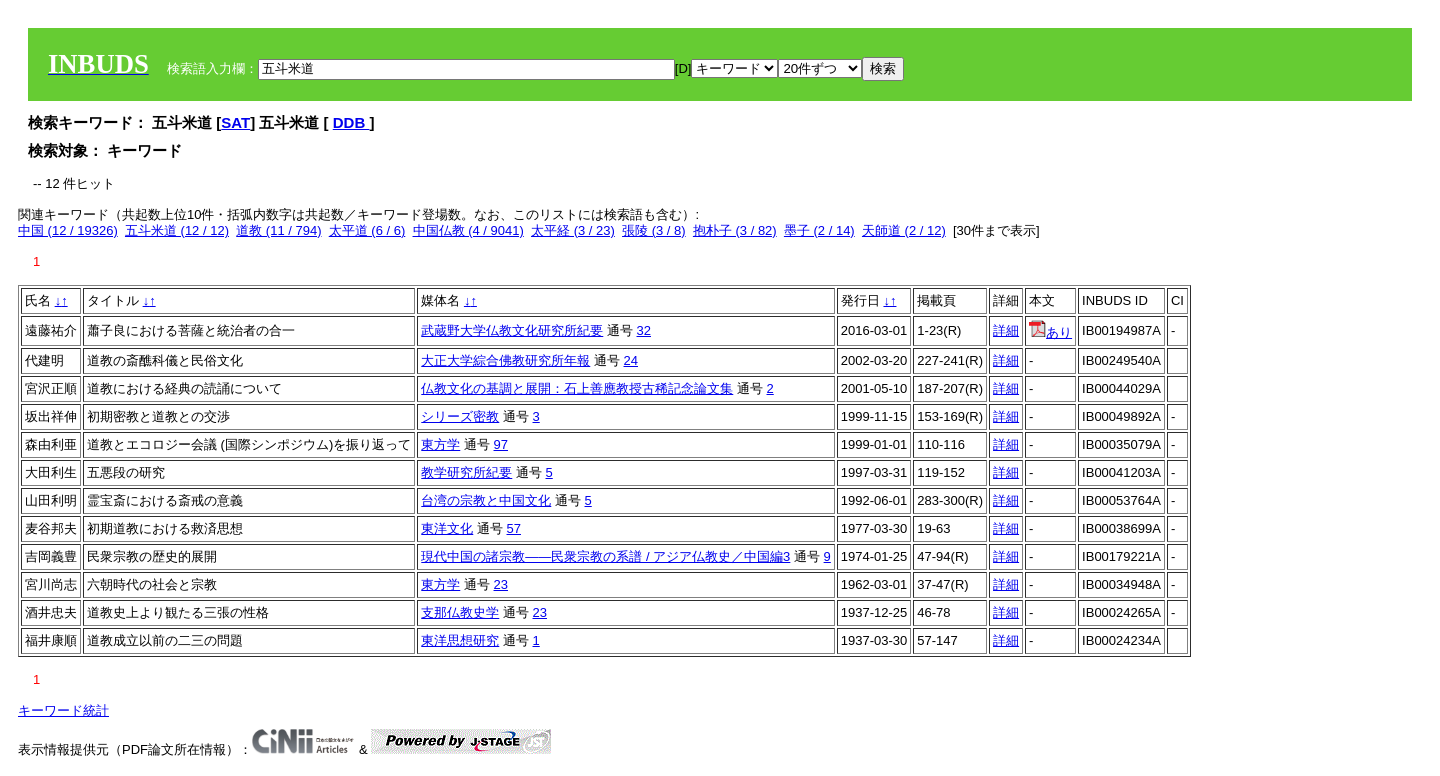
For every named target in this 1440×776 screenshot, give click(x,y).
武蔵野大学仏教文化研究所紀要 (512, 330)
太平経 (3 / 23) (573, 230)
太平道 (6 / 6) (367, 230)
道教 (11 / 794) (278, 230)
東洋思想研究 (460, 640)
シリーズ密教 (460, 416)
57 (514, 528)
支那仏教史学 (460, 612)
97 (501, 444)
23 (501, 584)
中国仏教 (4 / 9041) (468, 230)
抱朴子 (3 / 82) (735, 230)
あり (1050, 332)
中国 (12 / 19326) (68, 230)
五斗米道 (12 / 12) (177, 230)
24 (631, 360)
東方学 (440, 444)
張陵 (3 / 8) (654, 230)
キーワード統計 (63, 710)
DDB (351, 122)
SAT (235, 122)
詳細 (1006, 330)
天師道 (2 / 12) (904, 230)
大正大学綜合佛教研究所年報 (505, 360)
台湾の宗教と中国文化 (486, 500)
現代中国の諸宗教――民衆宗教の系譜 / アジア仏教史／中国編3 (605, 556)
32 (644, 330)
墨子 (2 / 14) (819, 230)
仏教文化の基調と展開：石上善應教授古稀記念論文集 (577, 388)
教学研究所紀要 (466, 472)
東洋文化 (447, 528)
